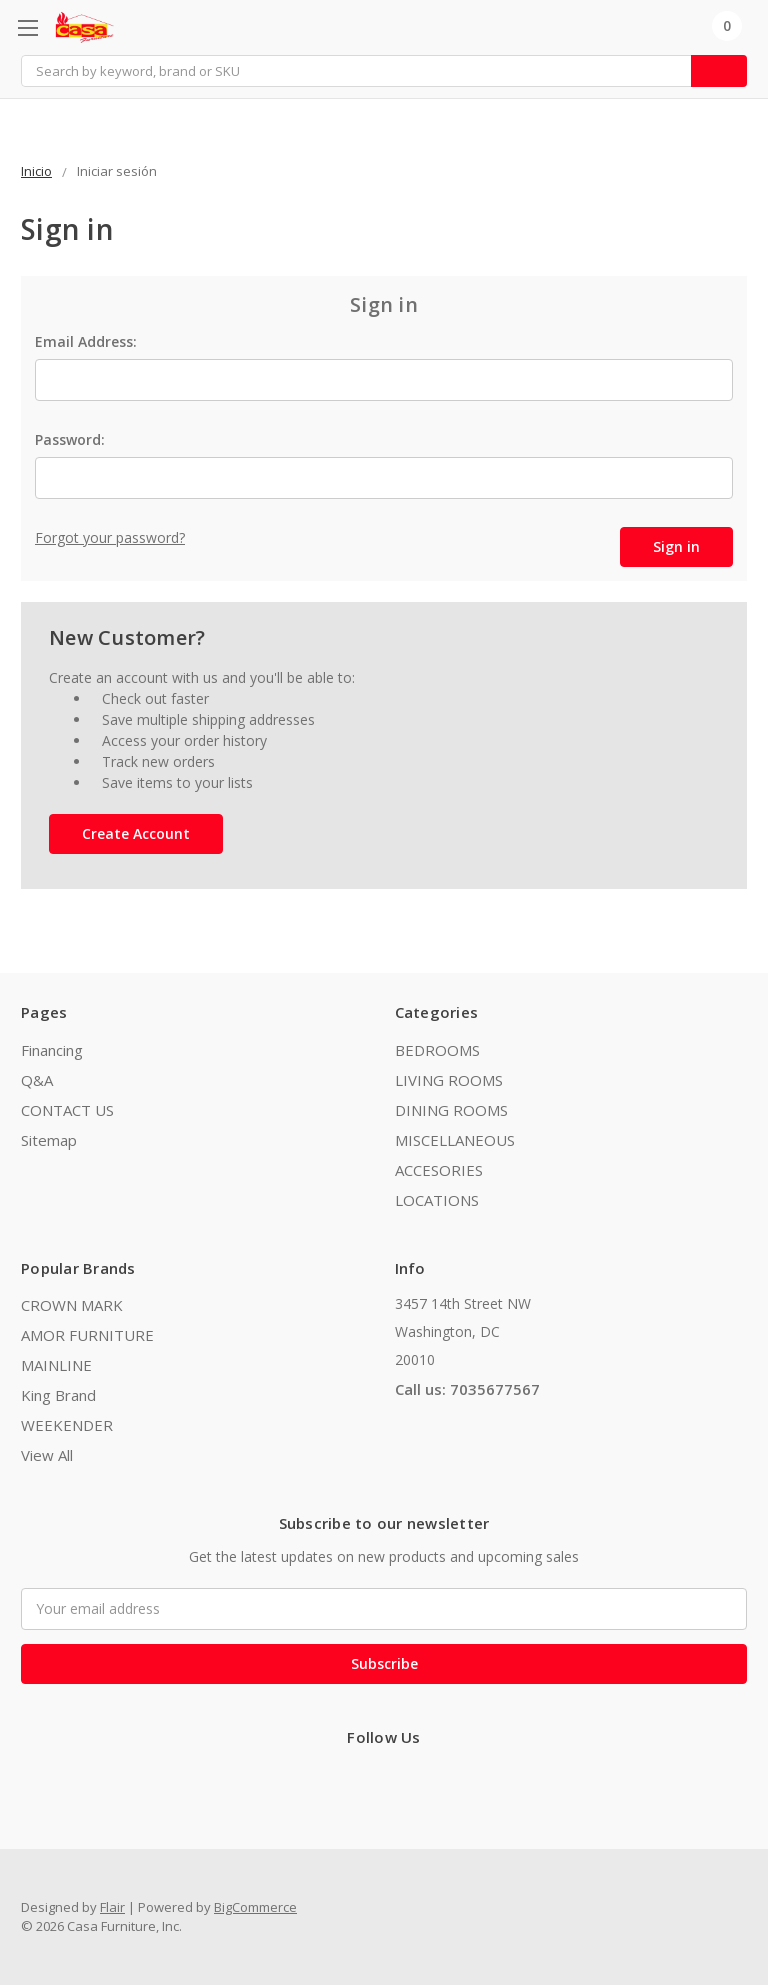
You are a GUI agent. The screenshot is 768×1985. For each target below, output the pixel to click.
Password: (70, 439)
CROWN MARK (72, 1305)
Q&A (37, 1080)
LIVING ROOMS (449, 1080)
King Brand (58, 1395)
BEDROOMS (437, 1050)
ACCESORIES (439, 1170)
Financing (52, 1050)
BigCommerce (255, 1907)
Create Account (136, 833)
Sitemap (49, 1140)
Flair (112, 1907)
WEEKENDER (67, 1425)
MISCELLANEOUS (455, 1140)
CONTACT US (67, 1110)
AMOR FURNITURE (87, 1335)
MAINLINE (56, 1365)
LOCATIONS (437, 1200)
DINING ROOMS (451, 1110)
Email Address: (86, 341)
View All (47, 1455)
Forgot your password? (110, 537)
